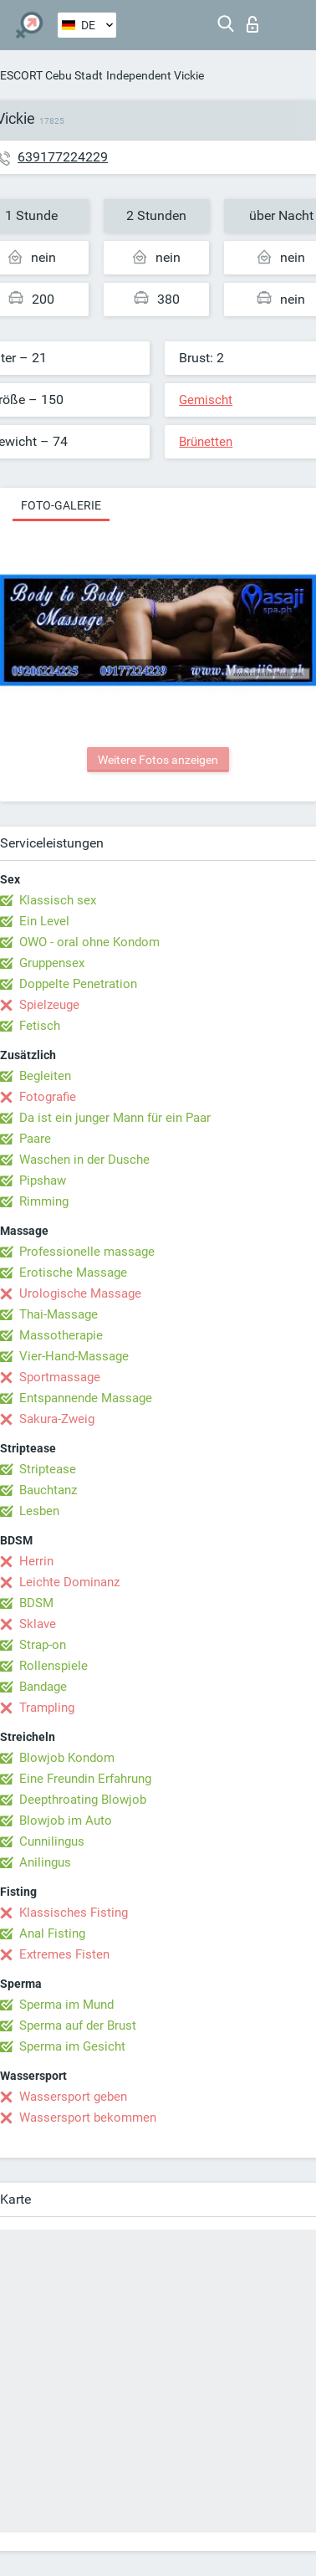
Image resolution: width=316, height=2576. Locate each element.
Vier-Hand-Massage (74, 1356)
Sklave (37, 1623)
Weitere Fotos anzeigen (158, 759)
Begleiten (45, 1075)
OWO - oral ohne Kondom (89, 942)
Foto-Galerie (61, 505)
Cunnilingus (51, 1841)
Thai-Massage (58, 1314)
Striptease (47, 1469)
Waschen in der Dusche (84, 1159)
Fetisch (39, 1025)
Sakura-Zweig (56, 1418)
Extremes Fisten (64, 1954)
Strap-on (42, 1644)
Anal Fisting (52, 1933)
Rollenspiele (53, 1665)
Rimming (44, 1201)
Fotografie (47, 1096)
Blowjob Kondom (67, 1757)
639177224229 (63, 157)
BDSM (36, 1603)
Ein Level (44, 921)
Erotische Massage (73, 1272)
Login (252, 24)
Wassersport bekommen (87, 2117)
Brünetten (205, 441)
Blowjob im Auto (65, 1820)
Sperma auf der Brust (77, 2025)
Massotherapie (61, 1335)
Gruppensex (51, 962)
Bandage (43, 1686)
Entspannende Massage (85, 1398)
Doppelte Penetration (78, 983)
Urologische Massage (80, 1293)
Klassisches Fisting (73, 1912)
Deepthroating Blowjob (82, 1799)
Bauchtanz (48, 1490)
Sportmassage (59, 1377)
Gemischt (205, 399)
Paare (35, 1138)
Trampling (46, 1707)
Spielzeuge (49, 1004)
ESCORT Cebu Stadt (51, 75)
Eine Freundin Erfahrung (85, 1778)
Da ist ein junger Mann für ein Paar (115, 1117)
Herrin (36, 1561)
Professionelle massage (87, 1251)
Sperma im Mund (66, 2004)
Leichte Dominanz (69, 1582)
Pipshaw (42, 1180)
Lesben (39, 1510)
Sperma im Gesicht (72, 2046)
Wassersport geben (73, 2096)
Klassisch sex (57, 900)
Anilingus (45, 1862)
